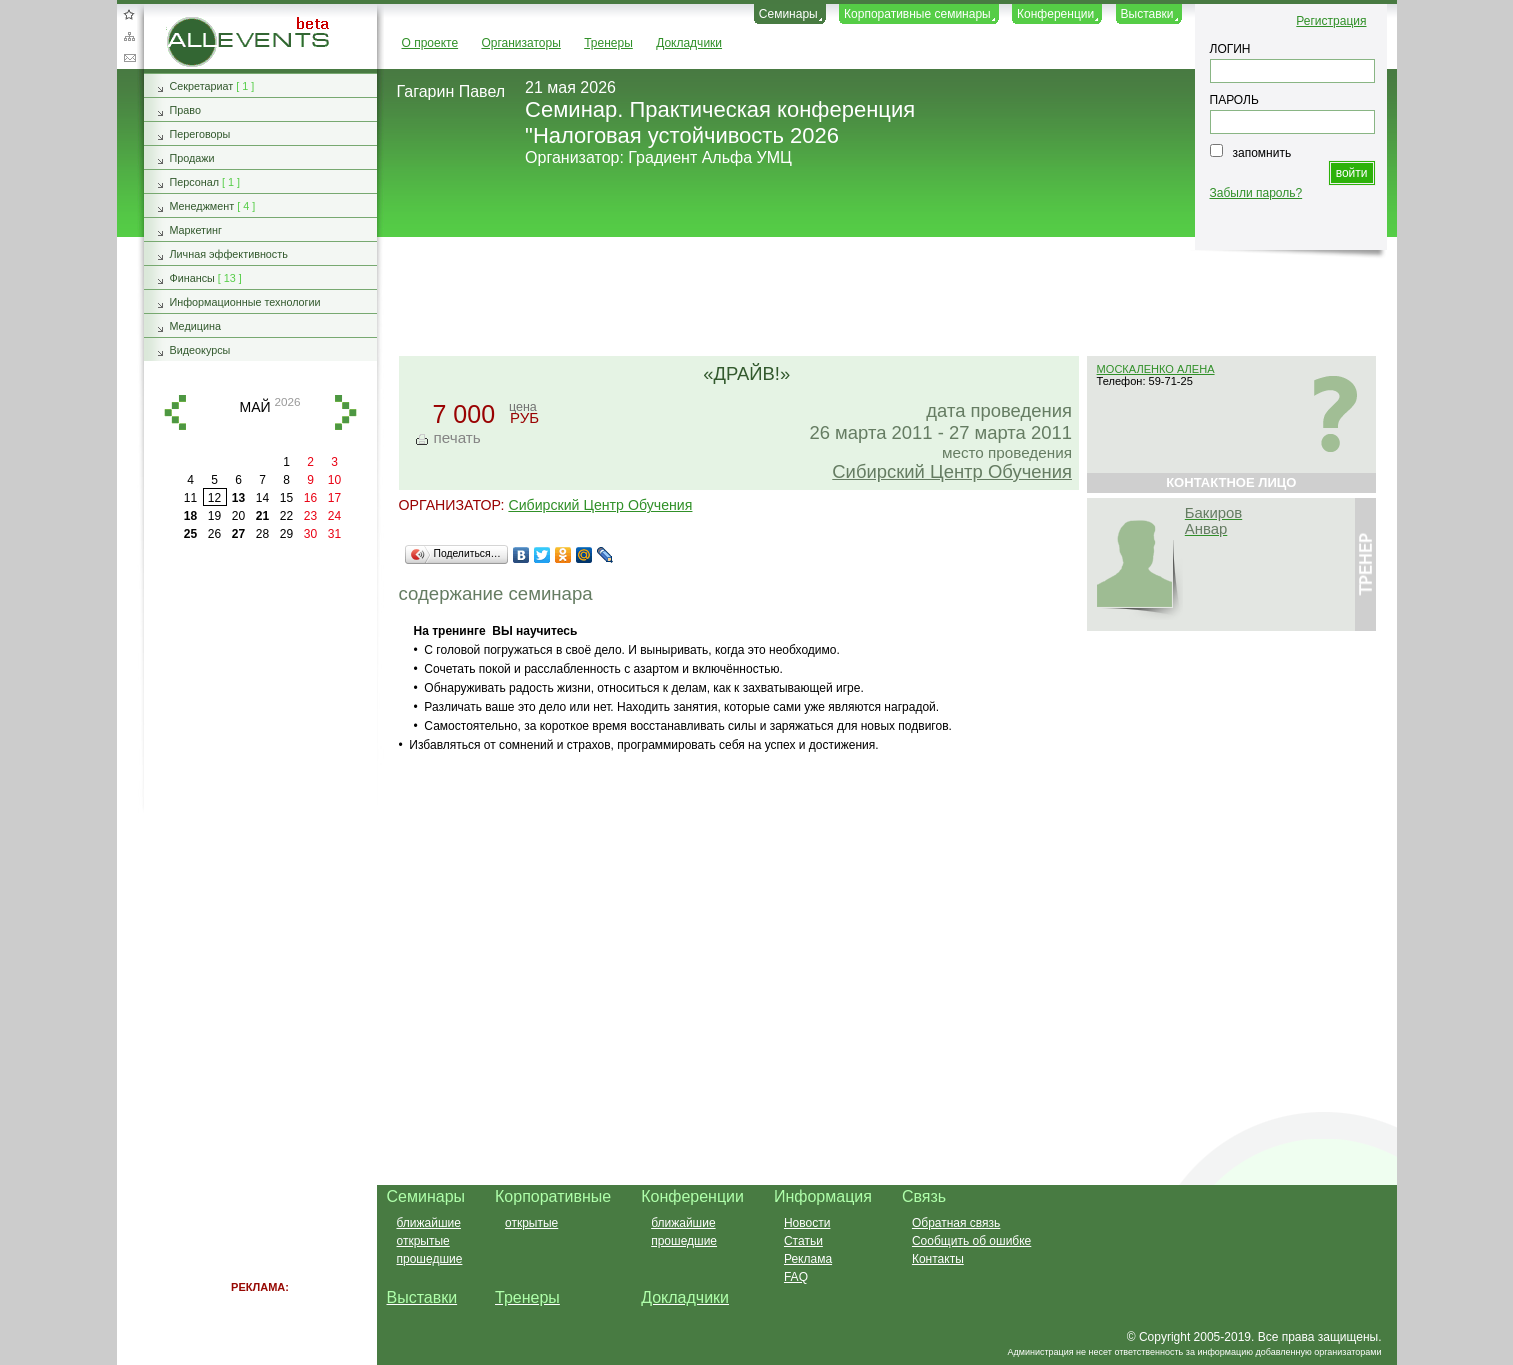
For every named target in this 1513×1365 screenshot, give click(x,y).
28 (262, 534)
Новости (807, 1223)
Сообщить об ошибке (971, 1241)
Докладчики (689, 43)
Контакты (938, 1259)
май (254, 407)
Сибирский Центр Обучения (952, 471)
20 (238, 516)
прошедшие (430, 1259)
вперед (346, 412)
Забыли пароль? (1256, 193)
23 (310, 516)
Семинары (788, 14)
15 (286, 498)
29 (286, 534)
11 (190, 498)
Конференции (1055, 14)
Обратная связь (129, 58)
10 (334, 480)
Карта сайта (129, 36)
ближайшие (429, 1223)
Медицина (195, 326)
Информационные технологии (245, 302)
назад (175, 412)
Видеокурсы (200, 350)
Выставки (1147, 14)
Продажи (192, 158)
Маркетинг (196, 230)
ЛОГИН (1230, 49)
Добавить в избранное (129, 14)
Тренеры (608, 43)
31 (334, 534)
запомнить (1262, 153)
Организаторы (520, 43)
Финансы (192, 278)
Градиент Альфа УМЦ (710, 157)
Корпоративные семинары (917, 14)
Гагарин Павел (451, 91)
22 (286, 516)
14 (262, 498)
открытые (423, 1241)
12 (214, 498)
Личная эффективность (229, 254)
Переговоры (200, 134)
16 (310, 498)
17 (334, 498)
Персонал (195, 182)
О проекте (430, 43)
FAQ (796, 1277)
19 (214, 516)
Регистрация (1331, 21)
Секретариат (202, 86)
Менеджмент (202, 206)
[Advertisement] (878, 298)
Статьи (803, 1241)
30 (310, 534)
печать (457, 437)
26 (214, 534)
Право (185, 110)
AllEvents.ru (199, 24)
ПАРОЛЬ (1234, 100)
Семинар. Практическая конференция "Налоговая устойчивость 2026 (720, 122)
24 (334, 516)
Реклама (808, 1259)
